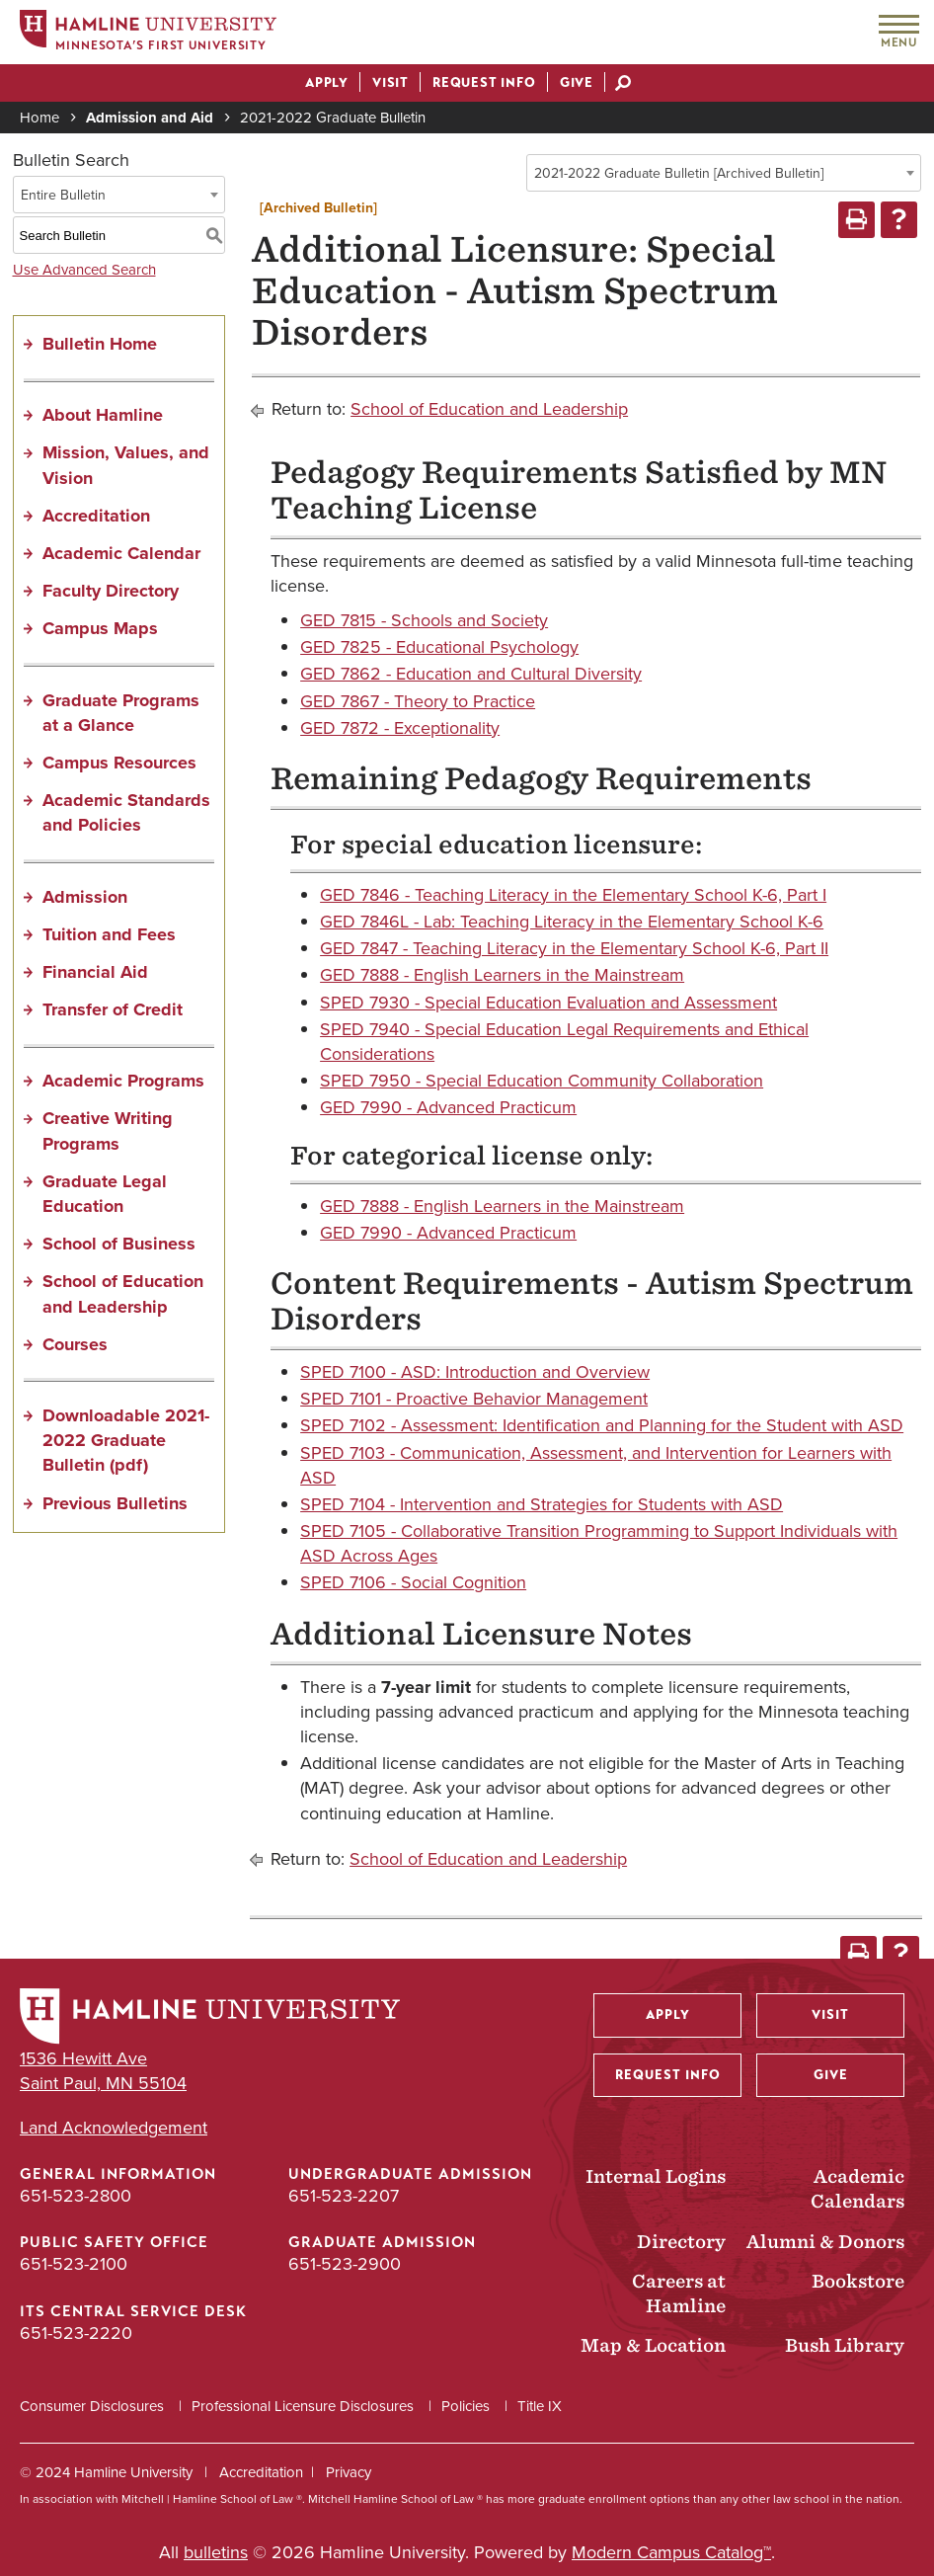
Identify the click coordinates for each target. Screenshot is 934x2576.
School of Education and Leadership (122, 1293)
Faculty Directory (110, 591)
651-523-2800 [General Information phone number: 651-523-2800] (75, 2196)
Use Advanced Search (84, 270)
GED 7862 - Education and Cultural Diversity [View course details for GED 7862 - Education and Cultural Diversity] (471, 673)
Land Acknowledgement (113, 2128)
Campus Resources (119, 762)
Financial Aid (95, 972)
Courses (75, 1344)
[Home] (148, 33)
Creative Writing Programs (107, 1130)
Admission (84, 897)
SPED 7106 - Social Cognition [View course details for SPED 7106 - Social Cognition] (413, 1582)
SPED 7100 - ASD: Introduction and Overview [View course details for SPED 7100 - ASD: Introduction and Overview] (475, 1372)
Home (39, 117)
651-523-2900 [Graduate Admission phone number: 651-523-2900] (344, 2264)
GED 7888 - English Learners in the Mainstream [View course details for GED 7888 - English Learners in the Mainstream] (502, 975)
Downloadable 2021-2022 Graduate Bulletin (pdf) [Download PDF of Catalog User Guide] (125, 1440)
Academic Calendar (121, 553)
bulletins (216, 2552)
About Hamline (102, 415)
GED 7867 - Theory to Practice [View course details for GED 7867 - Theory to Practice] (417, 701)
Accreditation (96, 515)
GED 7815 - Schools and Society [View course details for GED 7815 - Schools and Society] (424, 620)
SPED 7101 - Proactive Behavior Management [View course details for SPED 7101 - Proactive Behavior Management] (474, 1398)
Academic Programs (123, 1080)
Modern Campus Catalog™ (671, 2552)
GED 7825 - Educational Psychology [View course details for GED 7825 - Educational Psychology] (439, 647)
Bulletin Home (99, 344)
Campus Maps (100, 628)
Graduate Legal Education (104, 1193)
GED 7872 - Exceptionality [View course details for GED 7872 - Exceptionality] (400, 728)
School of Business (118, 1243)
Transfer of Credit (112, 1009)
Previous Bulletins (115, 1503)
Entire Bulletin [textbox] (63, 195)
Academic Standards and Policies (126, 812)
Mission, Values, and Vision (125, 465)
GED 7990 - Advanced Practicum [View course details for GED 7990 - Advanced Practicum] (448, 1107)
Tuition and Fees (109, 934)
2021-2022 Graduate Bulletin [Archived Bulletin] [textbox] (678, 173)
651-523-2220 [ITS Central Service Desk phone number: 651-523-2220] (76, 2333)
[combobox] (723, 173)
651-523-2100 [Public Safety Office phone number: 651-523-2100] (73, 2264)
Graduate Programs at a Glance (120, 712)
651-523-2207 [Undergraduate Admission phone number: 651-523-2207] (343, 2196)
